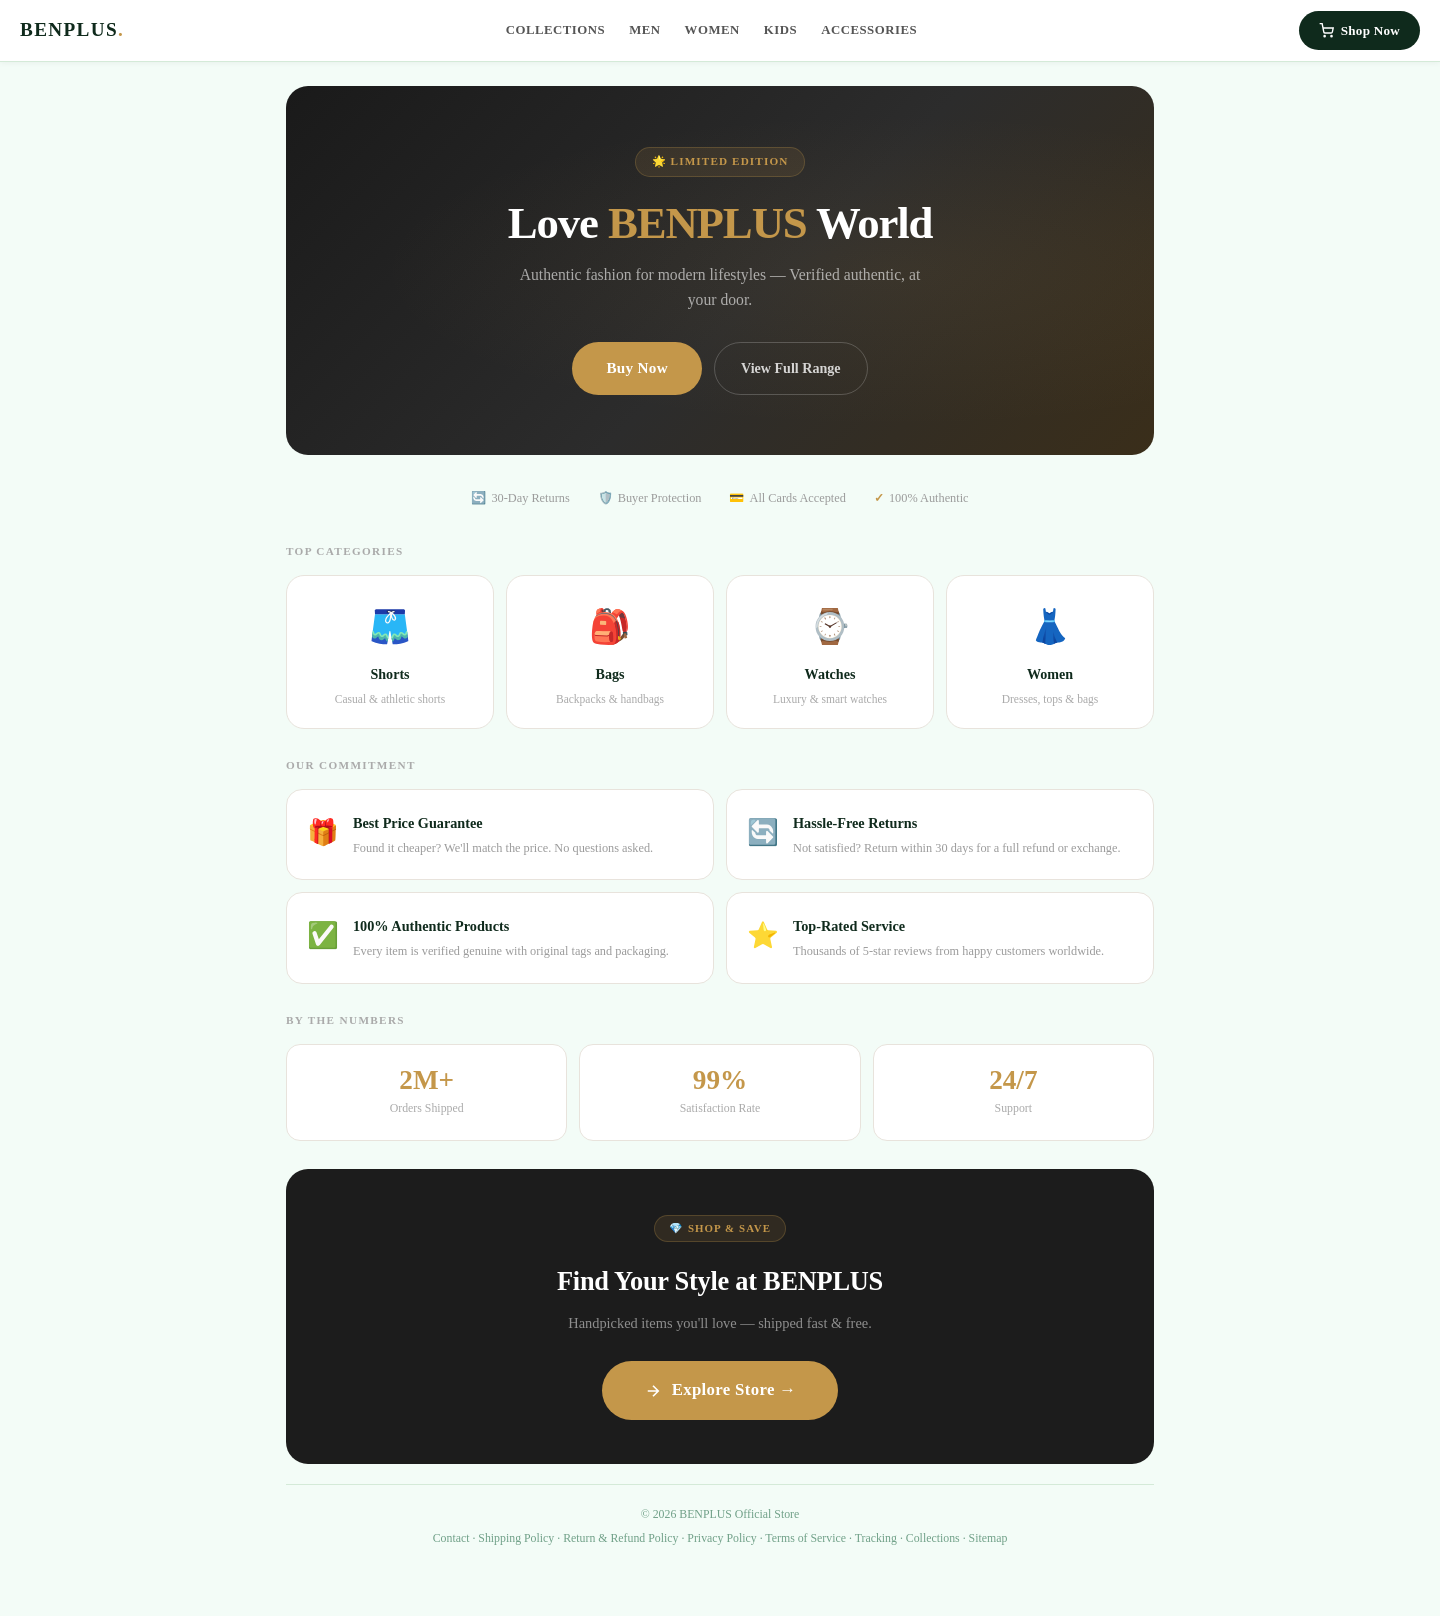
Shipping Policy (516, 1538)
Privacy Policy (721, 1538)
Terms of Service (805, 1538)
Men (644, 30)
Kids (780, 30)
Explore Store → (720, 1389)
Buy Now (637, 367)
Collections (556, 30)
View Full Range (791, 368)
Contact (451, 1538)
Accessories (869, 30)
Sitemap (988, 1538)
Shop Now (1359, 30)
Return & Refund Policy (620, 1538)
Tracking (876, 1538)
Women (712, 30)
